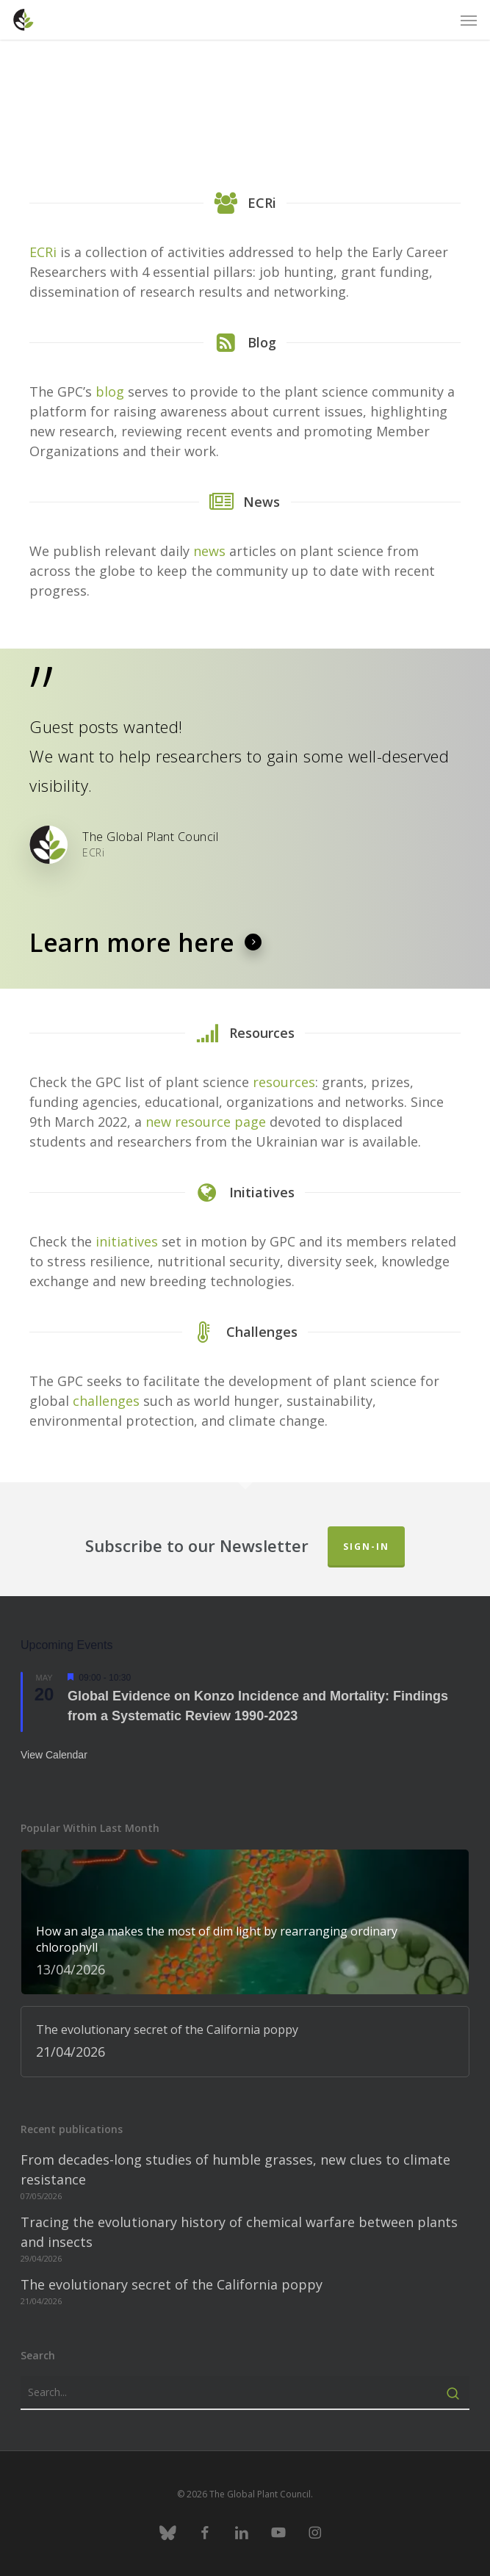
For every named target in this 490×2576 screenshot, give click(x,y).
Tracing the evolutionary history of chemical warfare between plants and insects (239, 2232)
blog (110, 391)
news (209, 551)
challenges (106, 1401)
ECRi (43, 252)
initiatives (127, 1241)
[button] (469, 19)
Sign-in (366, 1546)
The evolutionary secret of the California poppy (172, 2284)
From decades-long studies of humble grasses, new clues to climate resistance (235, 2169)
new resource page (207, 1121)
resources (284, 1082)
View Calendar (54, 1755)
